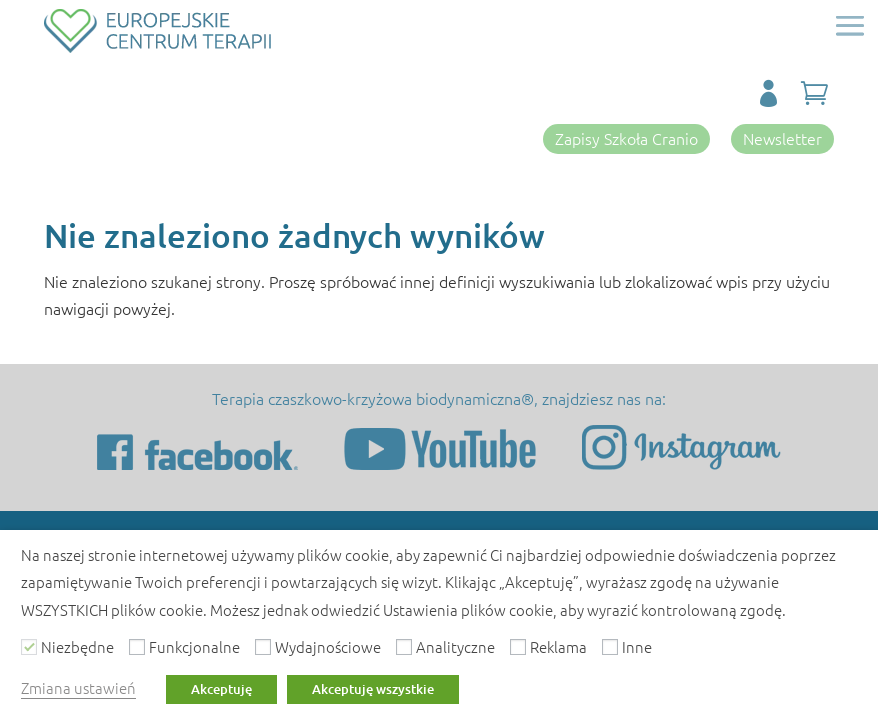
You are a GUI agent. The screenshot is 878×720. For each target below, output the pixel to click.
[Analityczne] (404, 647)
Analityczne (455, 646)
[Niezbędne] (29, 647)
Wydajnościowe (328, 646)
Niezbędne (77, 646)
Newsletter (782, 138)
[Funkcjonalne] (137, 647)
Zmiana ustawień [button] (78, 687)
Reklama (558, 646)
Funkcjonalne (194, 646)
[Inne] (610, 647)
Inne (637, 646)
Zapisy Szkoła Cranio (626, 138)
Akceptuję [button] (221, 689)
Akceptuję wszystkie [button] (373, 689)
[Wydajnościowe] (263, 647)
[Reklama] (518, 647)
